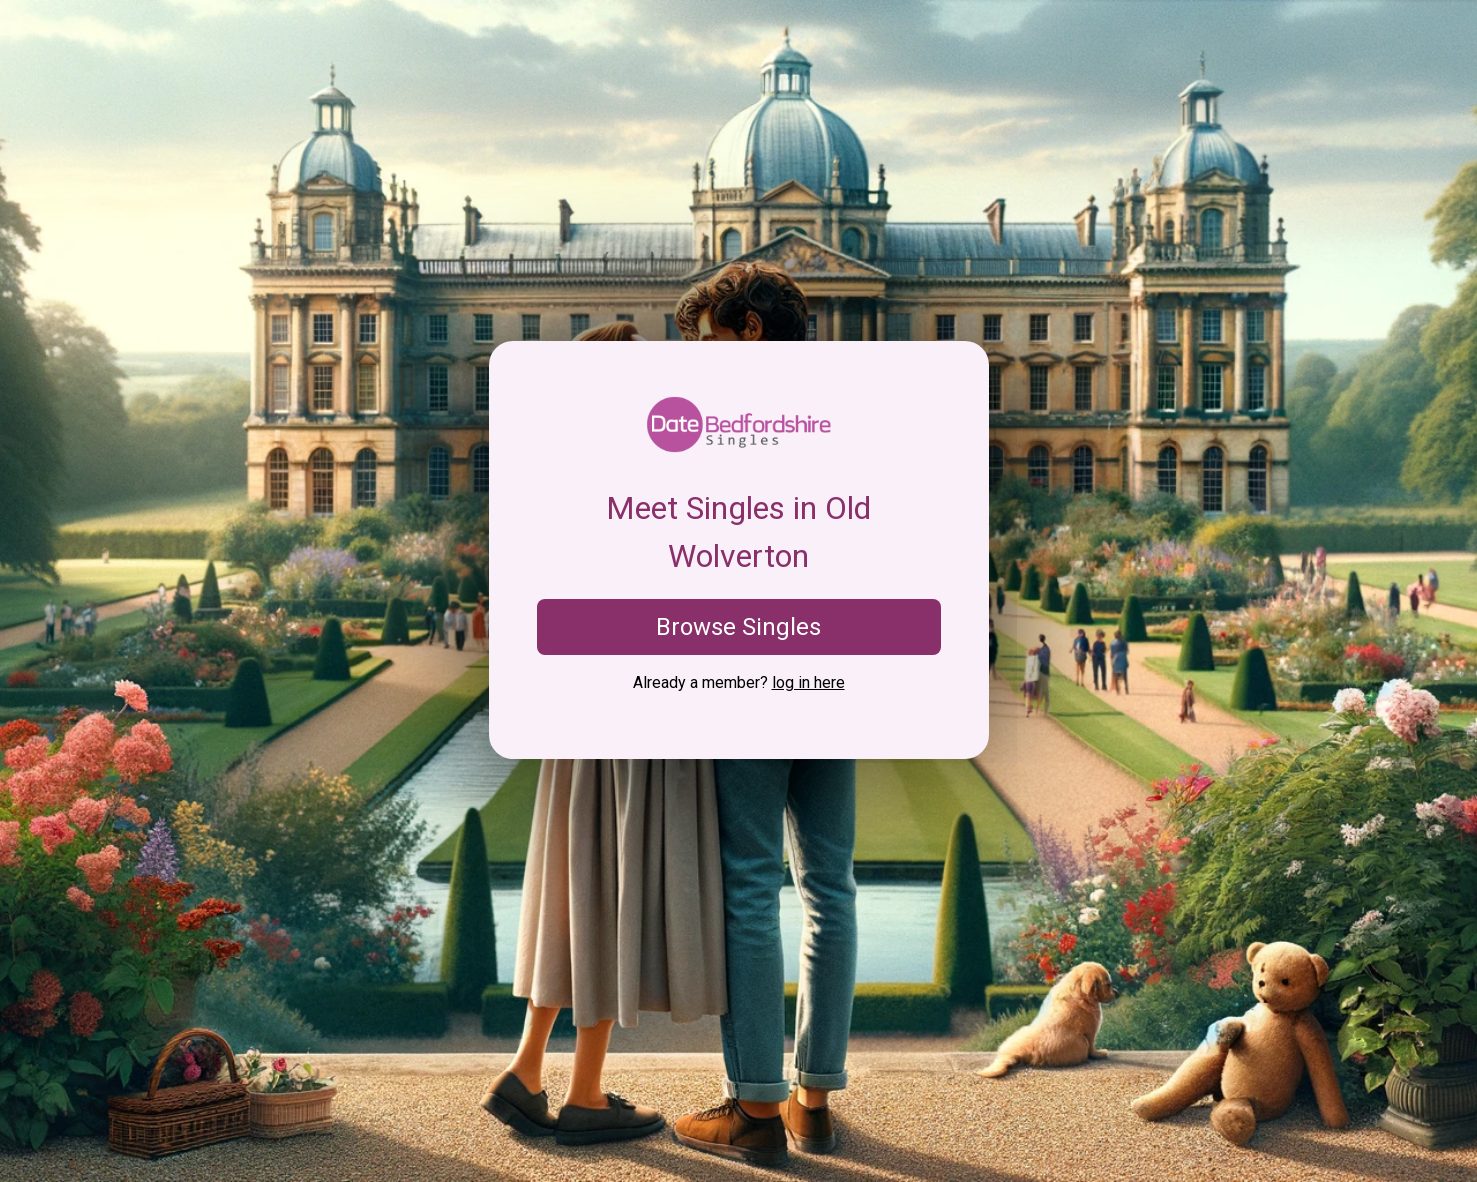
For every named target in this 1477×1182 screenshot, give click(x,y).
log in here (808, 682)
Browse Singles (738, 627)
